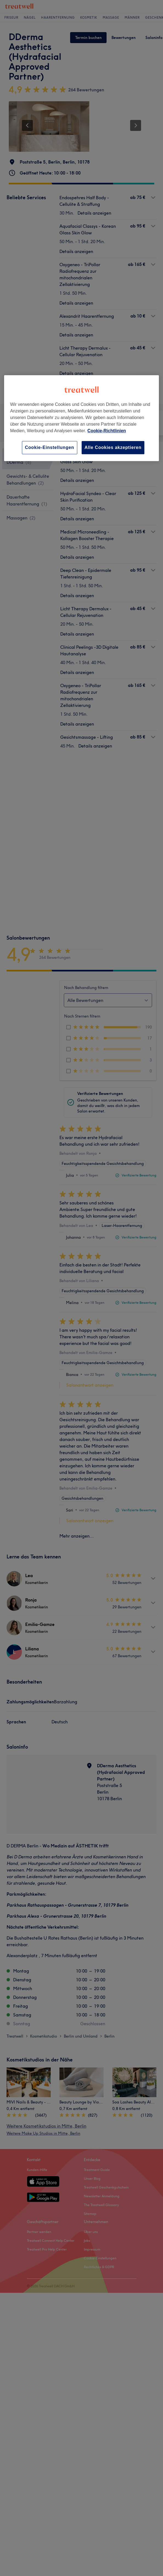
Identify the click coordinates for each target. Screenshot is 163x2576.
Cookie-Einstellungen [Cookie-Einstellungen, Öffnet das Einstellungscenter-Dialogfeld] (49, 447)
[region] (81, 418)
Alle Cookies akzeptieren (113, 447)
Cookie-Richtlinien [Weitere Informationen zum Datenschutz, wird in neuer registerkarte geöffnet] (106, 430)
